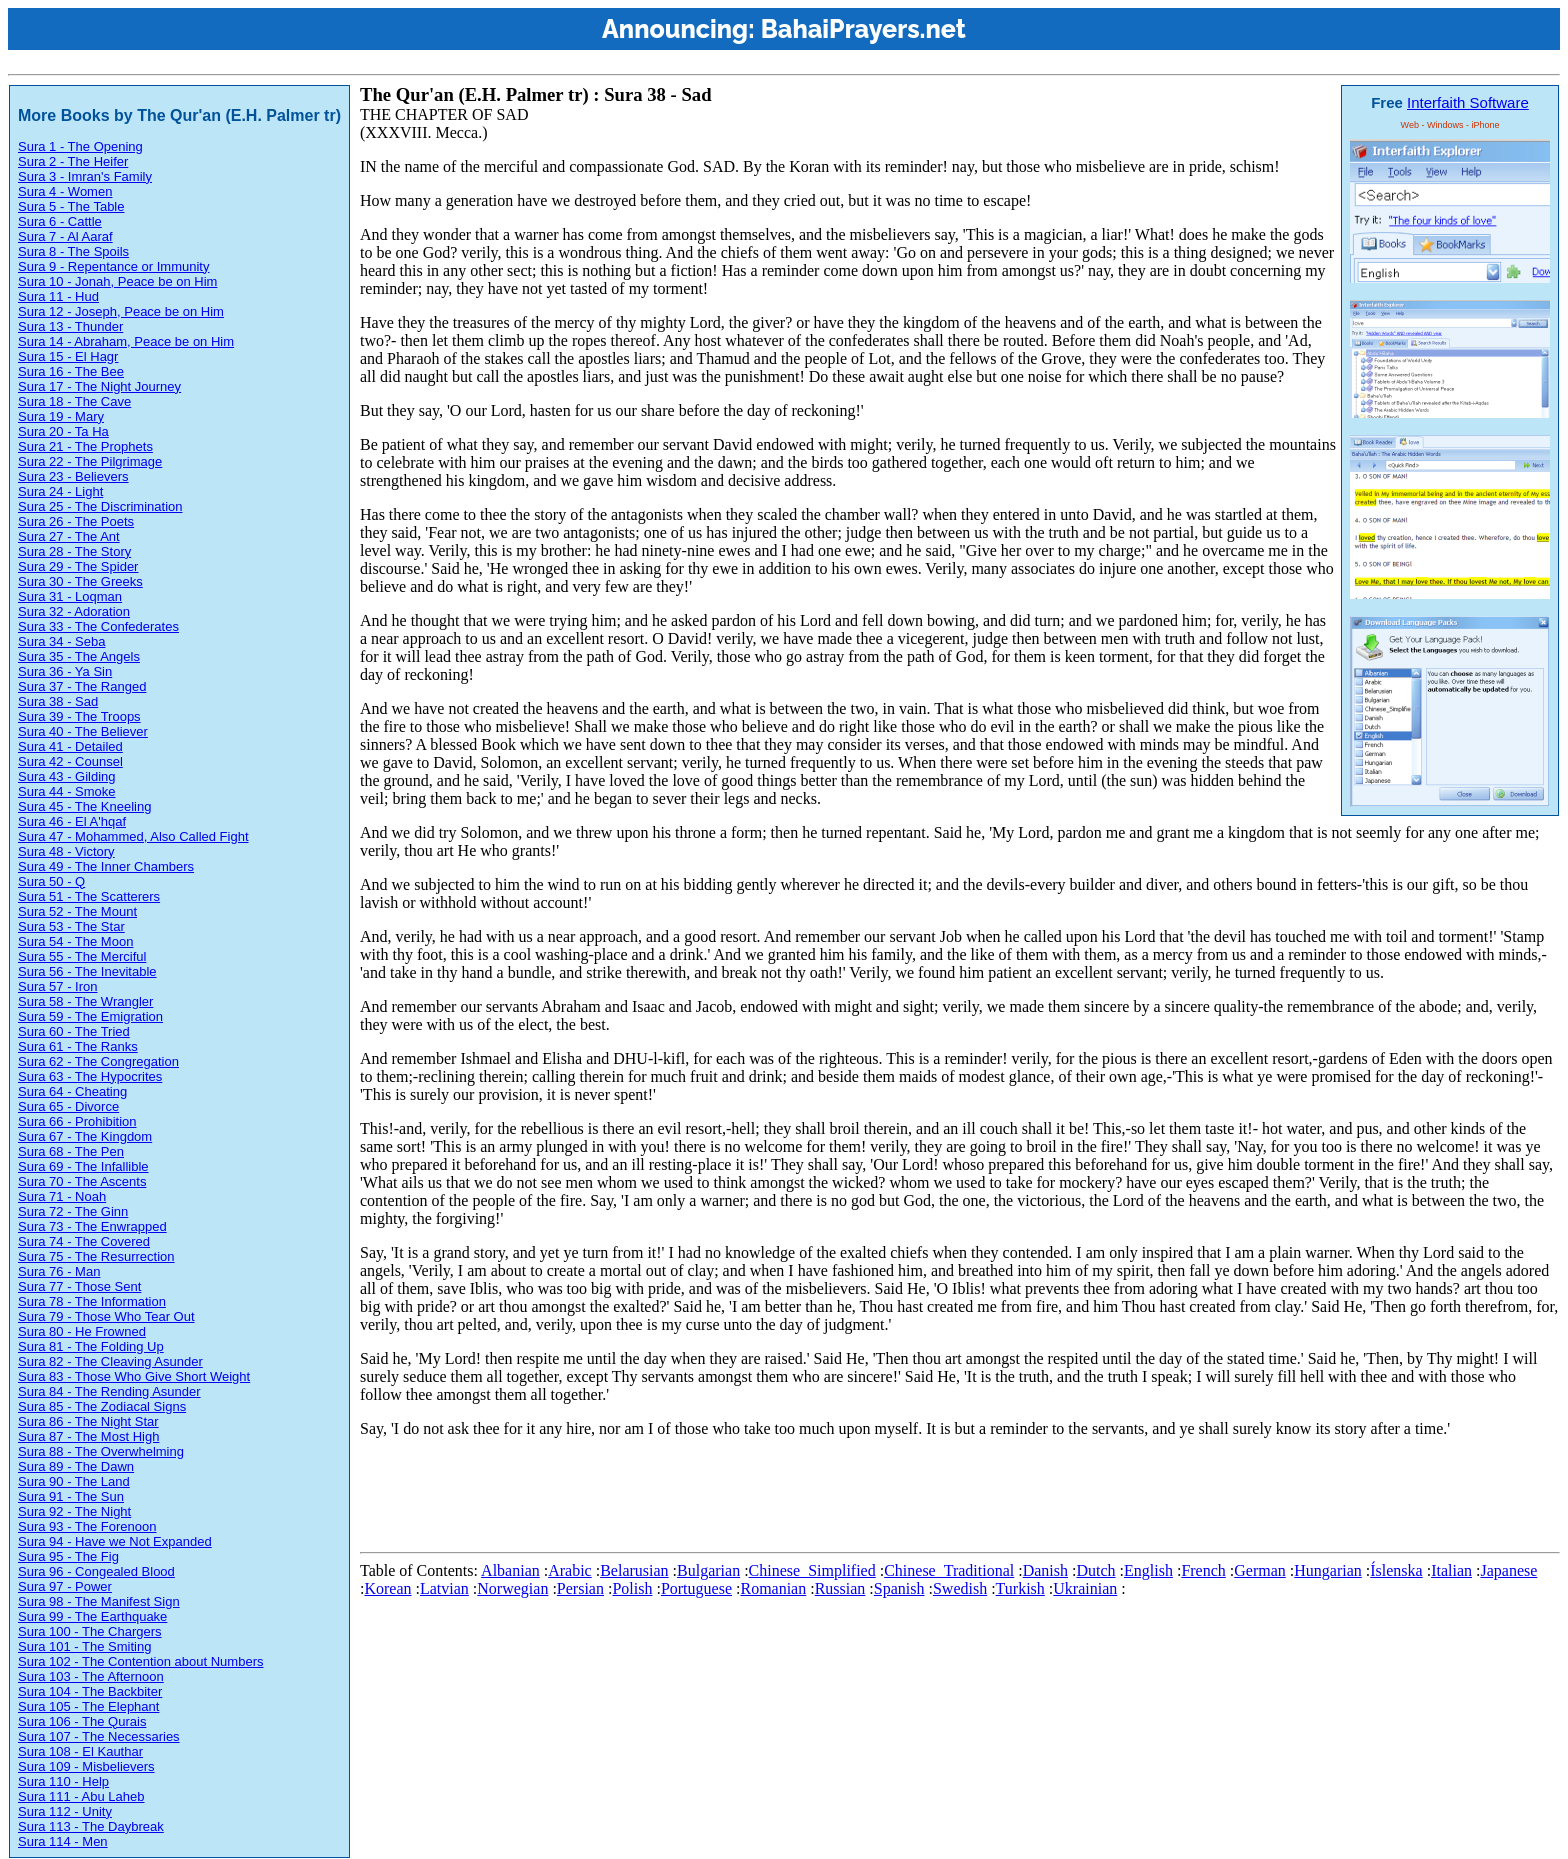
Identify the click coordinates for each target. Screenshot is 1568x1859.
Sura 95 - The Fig (68, 1556)
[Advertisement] (724, 1499)
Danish (1045, 1570)
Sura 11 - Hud (58, 296)
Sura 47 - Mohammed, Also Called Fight (133, 836)
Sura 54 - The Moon (75, 941)
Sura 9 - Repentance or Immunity (113, 266)
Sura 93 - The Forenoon (87, 1526)
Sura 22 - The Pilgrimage (90, 461)
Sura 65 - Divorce (68, 1106)
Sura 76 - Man (59, 1271)
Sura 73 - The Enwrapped (92, 1226)
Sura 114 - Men (63, 1841)
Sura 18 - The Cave (74, 401)
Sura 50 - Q (51, 881)
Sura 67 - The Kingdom (85, 1136)
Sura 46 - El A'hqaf (72, 821)
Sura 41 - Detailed (70, 746)
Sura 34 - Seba (61, 641)
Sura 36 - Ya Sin (65, 671)
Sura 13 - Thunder (70, 326)
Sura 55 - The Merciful (82, 956)
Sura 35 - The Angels (79, 656)
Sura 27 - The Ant (69, 536)
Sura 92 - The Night (74, 1511)
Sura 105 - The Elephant (88, 1706)
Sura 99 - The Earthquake (92, 1616)
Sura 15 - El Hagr (68, 356)
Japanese (1508, 1570)
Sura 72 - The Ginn (73, 1211)
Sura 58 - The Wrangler (85, 1001)
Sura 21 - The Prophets (85, 446)
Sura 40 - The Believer (83, 731)
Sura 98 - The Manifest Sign (99, 1601)
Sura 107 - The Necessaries (99, 1736)
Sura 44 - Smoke (67, 791)
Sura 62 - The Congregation (98, 1061)
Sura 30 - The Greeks (80, 581)
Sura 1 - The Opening (80, 146)
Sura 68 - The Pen (71, 1151)
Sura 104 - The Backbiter (90, 1691)
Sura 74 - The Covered (84, 1241)
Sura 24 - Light (60, 491)
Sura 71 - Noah (62, 1196)
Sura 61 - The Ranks (78, 1046)
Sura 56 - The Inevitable (87, 971)
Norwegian (512, 1588)
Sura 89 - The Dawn (76, 1466)
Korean (387, 1588)
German (1260, 1570)
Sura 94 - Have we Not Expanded (115, 1541)
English (1148, 1570)
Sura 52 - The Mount (77, 911)
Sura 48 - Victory (66, 851)
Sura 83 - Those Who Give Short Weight (134, 1376)
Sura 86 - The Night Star (88, 1421)
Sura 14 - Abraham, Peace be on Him (126, 341)
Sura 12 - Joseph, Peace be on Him (121, 311)
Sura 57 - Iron (58, 986)
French (1203, 1570)
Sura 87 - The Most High (88, 1436)
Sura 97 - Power (65, 1586)
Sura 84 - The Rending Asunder (109, 1391)
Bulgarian (708, 1570)
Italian (1451, 1570)
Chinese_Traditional (949, 1570)
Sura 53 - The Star (71, 926)
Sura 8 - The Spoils (73, 251)
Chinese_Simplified (812, 1570)
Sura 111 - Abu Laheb (81, 1796)
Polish (632, 1588)
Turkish (1020, 1588)
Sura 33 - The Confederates (98, 626)
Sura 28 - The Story (74, 551)
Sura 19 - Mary (61, 416)
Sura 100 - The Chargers (90, 1631)
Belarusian (634, 1570)
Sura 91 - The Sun (71, 1496)
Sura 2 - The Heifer (73, 161)
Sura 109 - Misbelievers (86, 1766)
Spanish (899, 1588)
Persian (580, 1588)
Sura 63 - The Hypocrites (90, 1076)
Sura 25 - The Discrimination (100, 506)
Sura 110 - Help (63, 1781)
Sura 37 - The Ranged (82, 686)
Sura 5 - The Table (71, 206)
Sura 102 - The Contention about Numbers (140, 1661)
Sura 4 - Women (65, 191)
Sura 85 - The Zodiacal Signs (102, 1406)
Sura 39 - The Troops (79, 716)
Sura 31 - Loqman (70, 596)
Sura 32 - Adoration (74, 611)
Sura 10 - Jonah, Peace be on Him (117, 281)
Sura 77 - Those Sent (79, 1286)
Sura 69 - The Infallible (83, 1166)
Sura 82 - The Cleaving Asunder (110, 1361)
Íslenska (1396, 1570)
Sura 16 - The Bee (71, 371)
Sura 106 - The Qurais (82, 1721)
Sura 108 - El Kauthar (80, 1751)
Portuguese (696, 1588)
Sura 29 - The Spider (78, 566)
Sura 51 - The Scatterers (89, 896)
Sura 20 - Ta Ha (63, 431)
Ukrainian (1085, 1588)
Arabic (570, 1570)
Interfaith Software (1468, 102)
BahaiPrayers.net (863, 29)
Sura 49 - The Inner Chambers (106, 866)
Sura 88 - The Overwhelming (101, 1451)
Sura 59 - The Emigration (90, 1016)
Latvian (444, 1588)
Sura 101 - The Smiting (84, 1646)
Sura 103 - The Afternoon (91, 1676)
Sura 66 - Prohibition (77, 1121)
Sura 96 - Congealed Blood (96, 1571)
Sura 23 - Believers (73, 476)
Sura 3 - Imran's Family (85, 176)
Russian (840, 1588)
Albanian (510, 1570)
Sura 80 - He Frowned (82, 1331)
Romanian (773, 1588)
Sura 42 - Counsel (70, 761)
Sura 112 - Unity (65, 1811)
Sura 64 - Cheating (72, 1091)
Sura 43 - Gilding (67, 776)
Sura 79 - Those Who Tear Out (106, 1316)
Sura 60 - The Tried (74, 1031)
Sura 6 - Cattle (60, 221)
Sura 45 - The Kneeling (84, 806)
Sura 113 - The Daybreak (91, 1826)
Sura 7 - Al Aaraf (65, 236)
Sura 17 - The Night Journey (99, 386)
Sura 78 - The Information (92, 1301)
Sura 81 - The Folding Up (91, 1346)
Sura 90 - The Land (74, 1481)
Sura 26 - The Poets (76, 521)
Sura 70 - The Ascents (82, 1181)
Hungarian (1328, 1570)
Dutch (1095, 1570)
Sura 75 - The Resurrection (96, 1256)
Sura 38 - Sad (58, 701)
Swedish (960, 1588)
